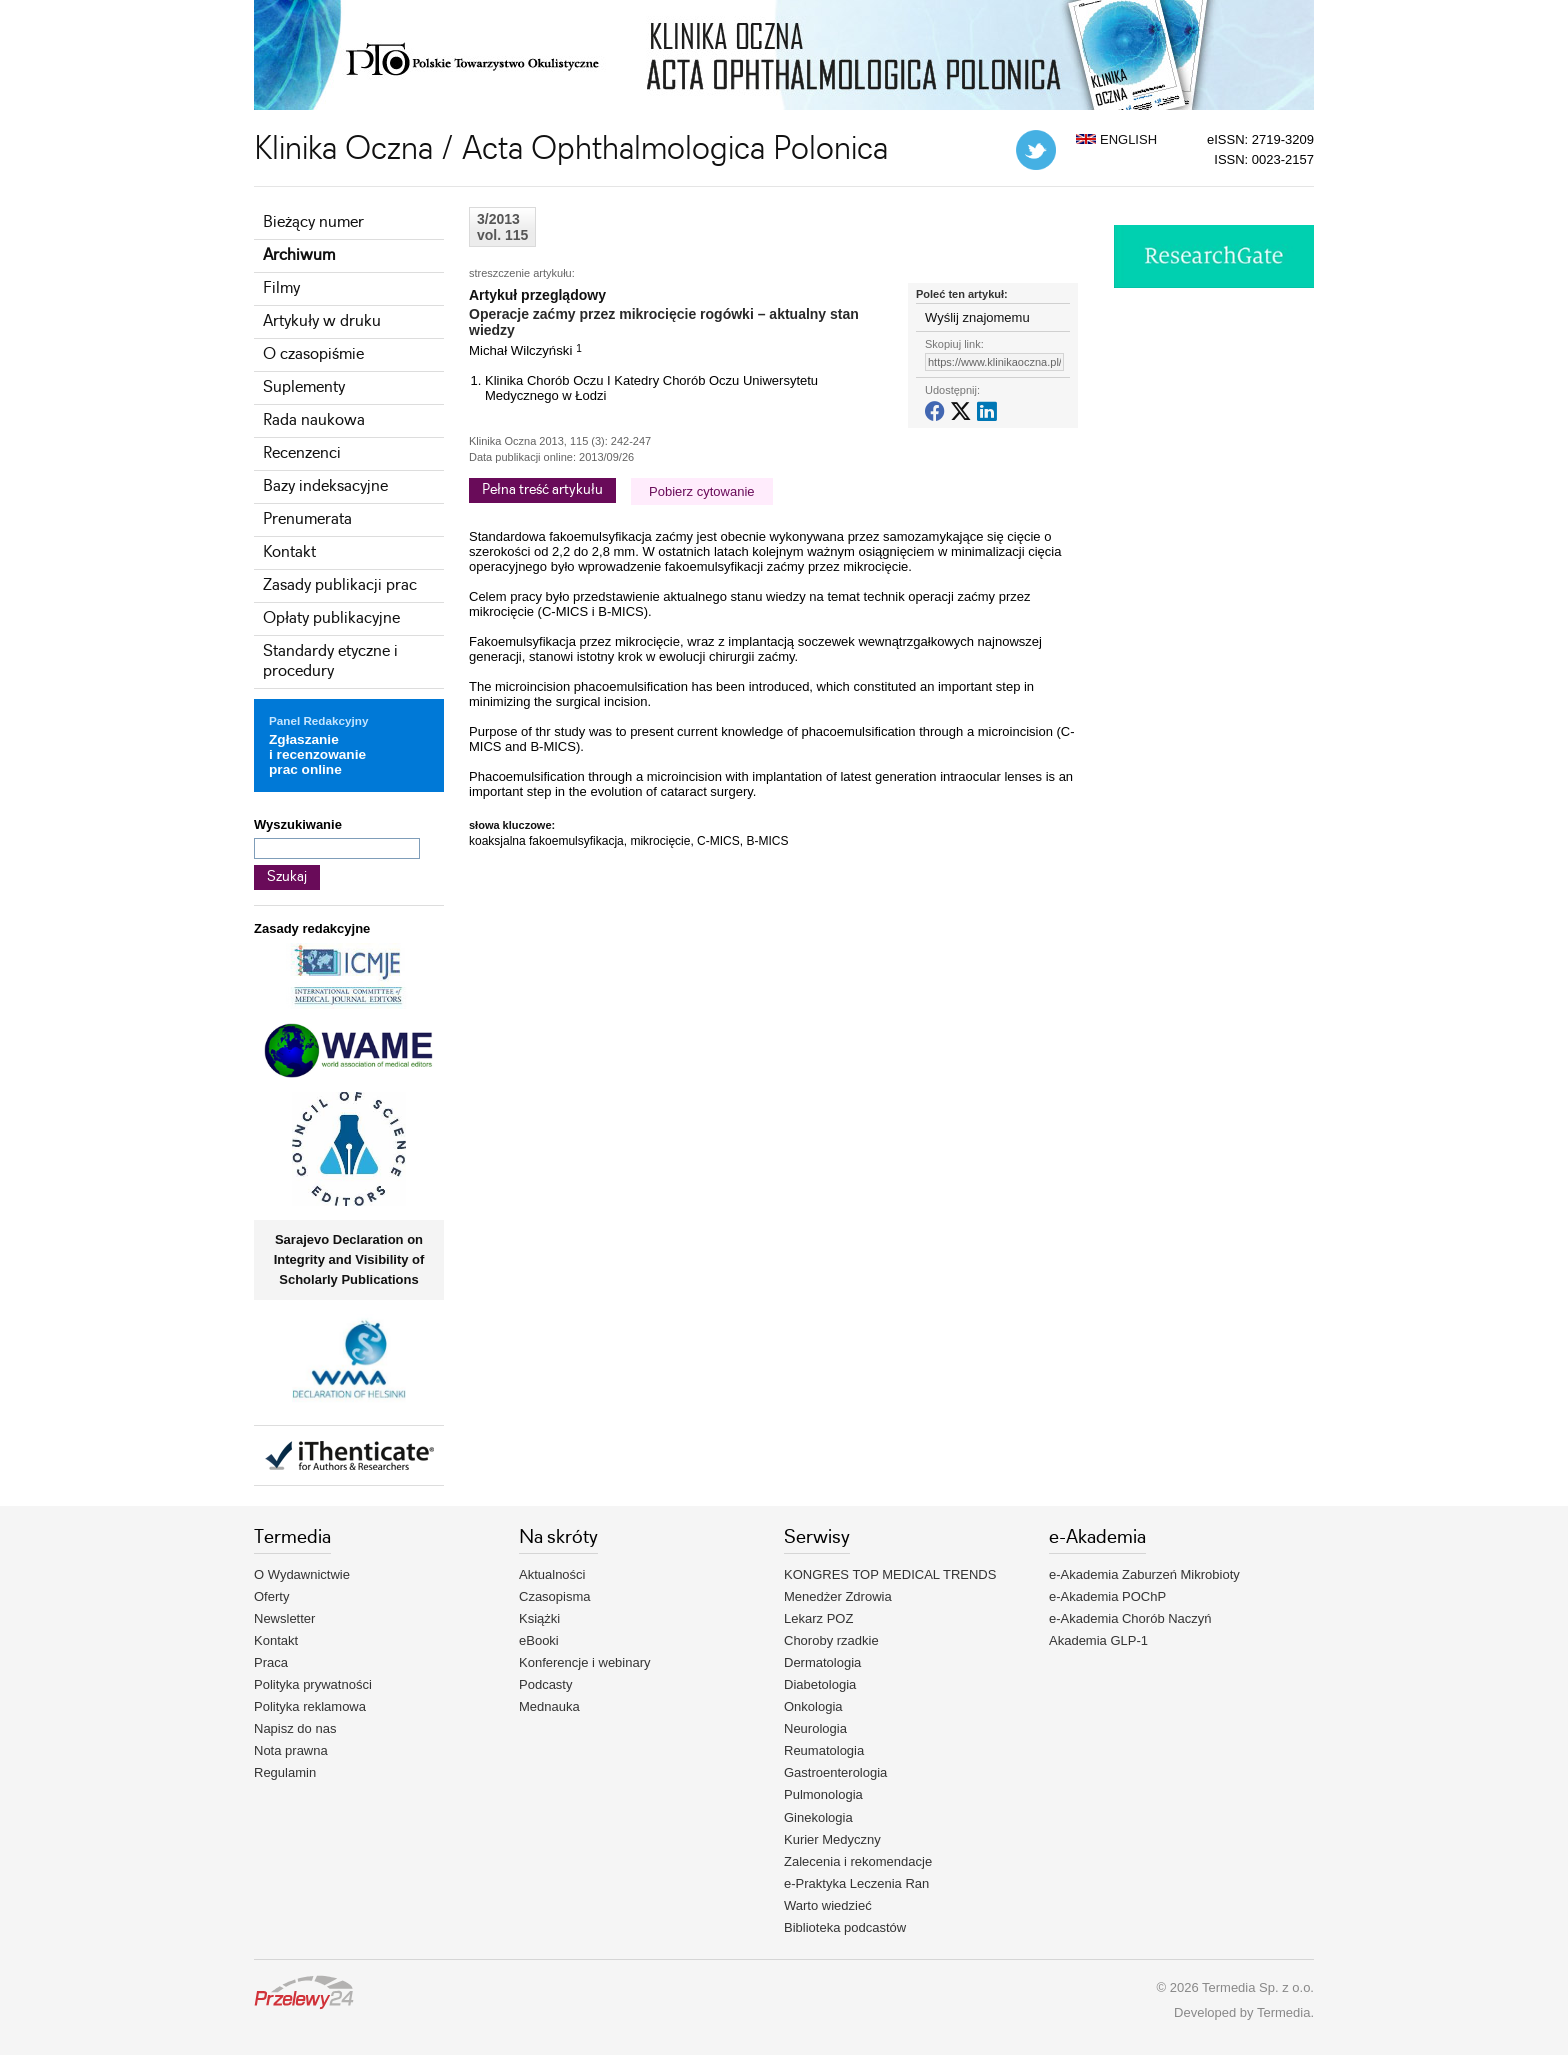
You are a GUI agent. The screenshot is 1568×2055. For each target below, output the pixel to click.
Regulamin (285, 1772)
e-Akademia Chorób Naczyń (1130, 1618)
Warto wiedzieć (828, 1905)
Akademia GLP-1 (1098, 1640)
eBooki (539, 1640)
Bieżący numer (313, 222)
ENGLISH (1116, 139)
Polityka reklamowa (310, 1706)
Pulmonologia (823, 1794)
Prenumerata (307, 519)
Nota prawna (291, 1750)
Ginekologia (818, 1817)
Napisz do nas (295, 1728)
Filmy (281, 288)
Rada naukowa (314, 420)
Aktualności (552, 1574)
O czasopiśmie (313, 354)
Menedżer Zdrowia (838, 1596)
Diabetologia (820, 1684)
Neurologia (815, 1728)
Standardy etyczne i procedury (330, 661)
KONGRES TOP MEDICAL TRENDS (890, 1574)
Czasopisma (555, 1596)
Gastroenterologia (835, 1772)
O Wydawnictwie (302, 1574)
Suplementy (304, 387)
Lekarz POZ (818, 1618)
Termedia (1283, 2012)
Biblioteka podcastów (845, 1927)
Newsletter (284, 1618)
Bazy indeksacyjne (325, 486)
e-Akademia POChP (1107, 1596)
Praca (271, 1662)
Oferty (271, 1596)
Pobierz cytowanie (702, 491)
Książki (539, 1618)
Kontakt (289, 552)
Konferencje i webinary (585, 1662)
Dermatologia (822, 1662)
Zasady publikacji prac (340, 585)
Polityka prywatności (313, 1684)
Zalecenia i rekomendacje (858, 1861)
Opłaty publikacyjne (331, 618)
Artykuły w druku (322, 321)
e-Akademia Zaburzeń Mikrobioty (1144, 1574)
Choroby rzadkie (831, 1640)
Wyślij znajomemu (977, 317)
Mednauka (549, 1706)
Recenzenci (302, 453)
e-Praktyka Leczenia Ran (856, 1883)
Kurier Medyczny (832, 1839)
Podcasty (545, 1684)
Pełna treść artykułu (542, 490)
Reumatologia (824, 1750)
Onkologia (813, 1706)
